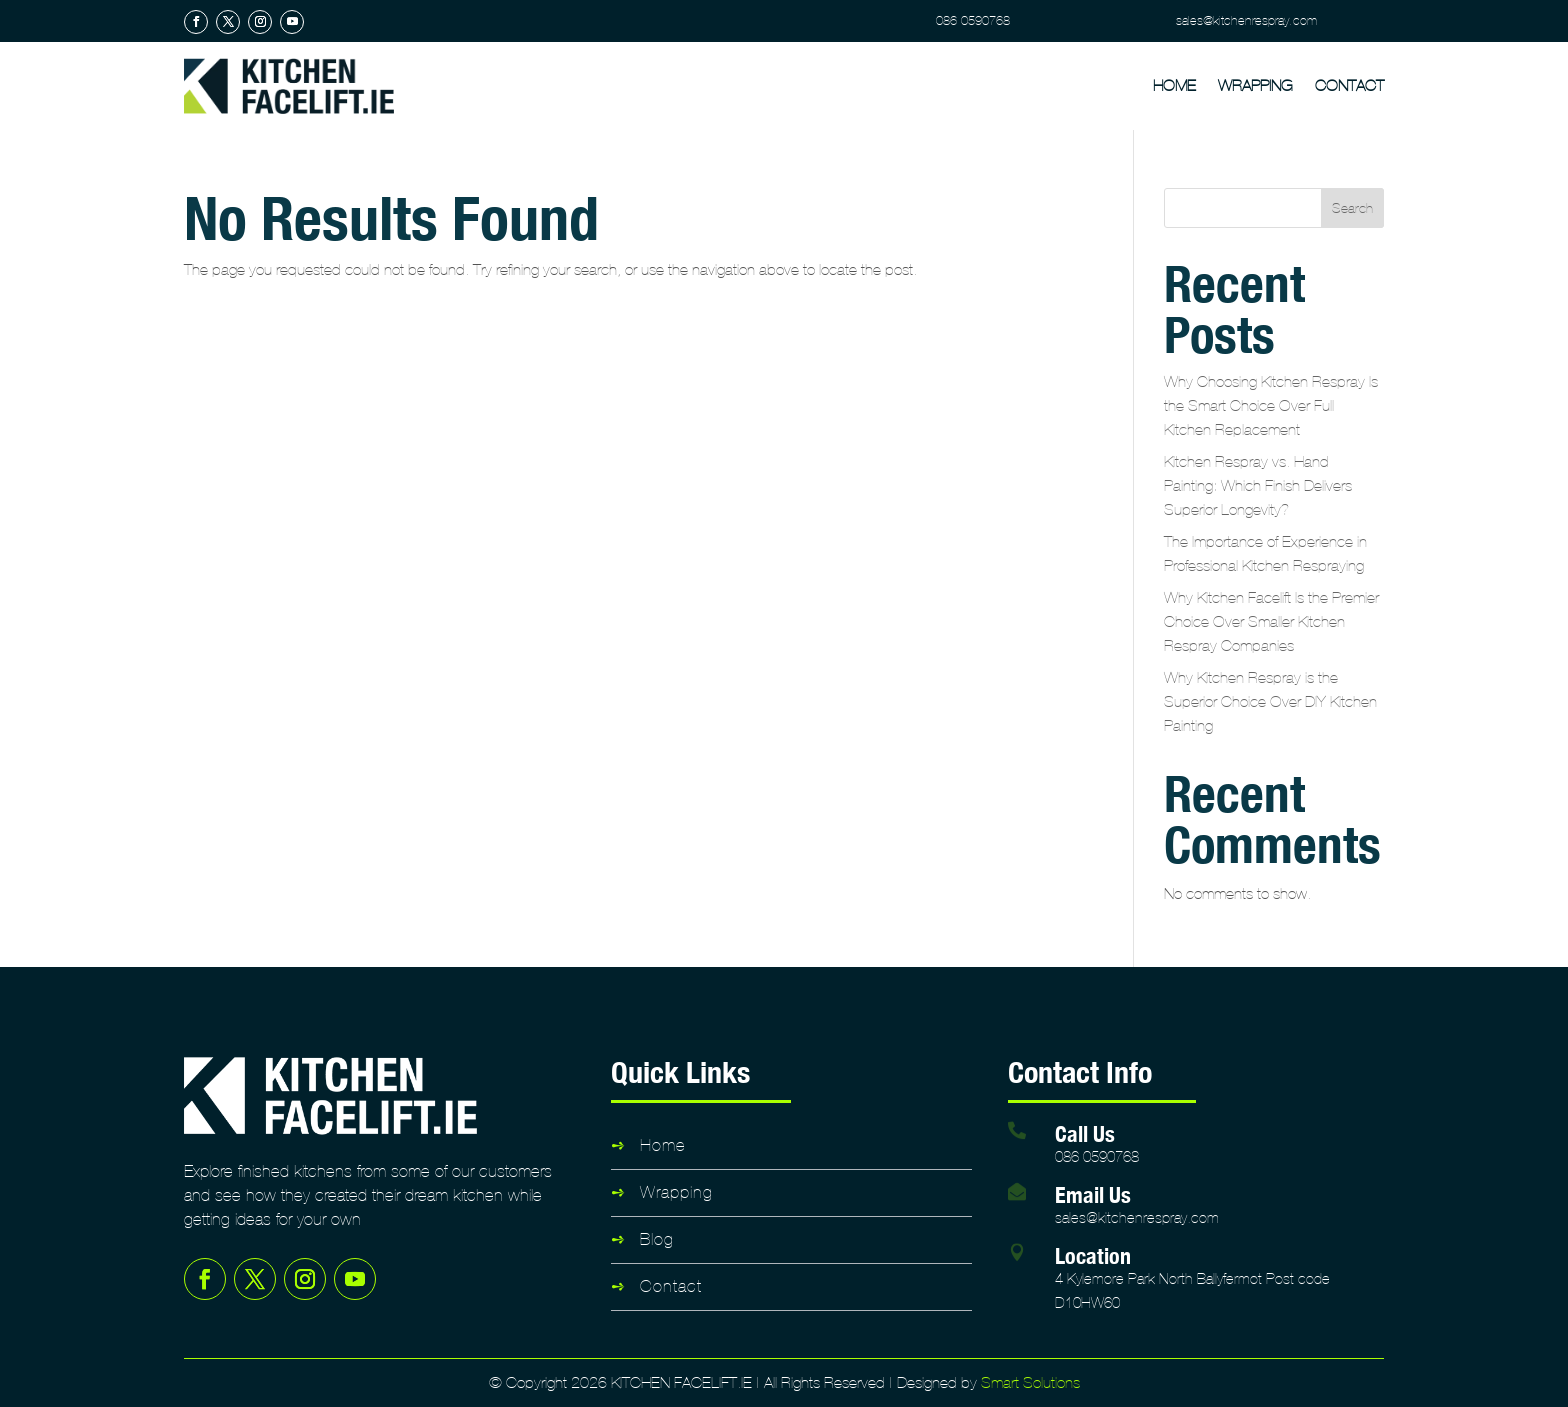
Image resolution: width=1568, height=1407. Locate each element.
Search (1352, 208)
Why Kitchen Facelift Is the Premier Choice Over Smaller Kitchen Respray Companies (1271, 621)
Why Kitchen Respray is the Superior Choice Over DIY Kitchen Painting (1270, 701)
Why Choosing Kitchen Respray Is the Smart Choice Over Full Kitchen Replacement (1271, 405)
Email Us (1093, 1194)
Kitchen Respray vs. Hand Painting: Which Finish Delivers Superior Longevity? (1258, 485)
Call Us (1085, 1133)
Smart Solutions (1030, 1382)
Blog (657, 1239)
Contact (1349, 85)
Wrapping (1255, 85)
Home (1174, 85)
